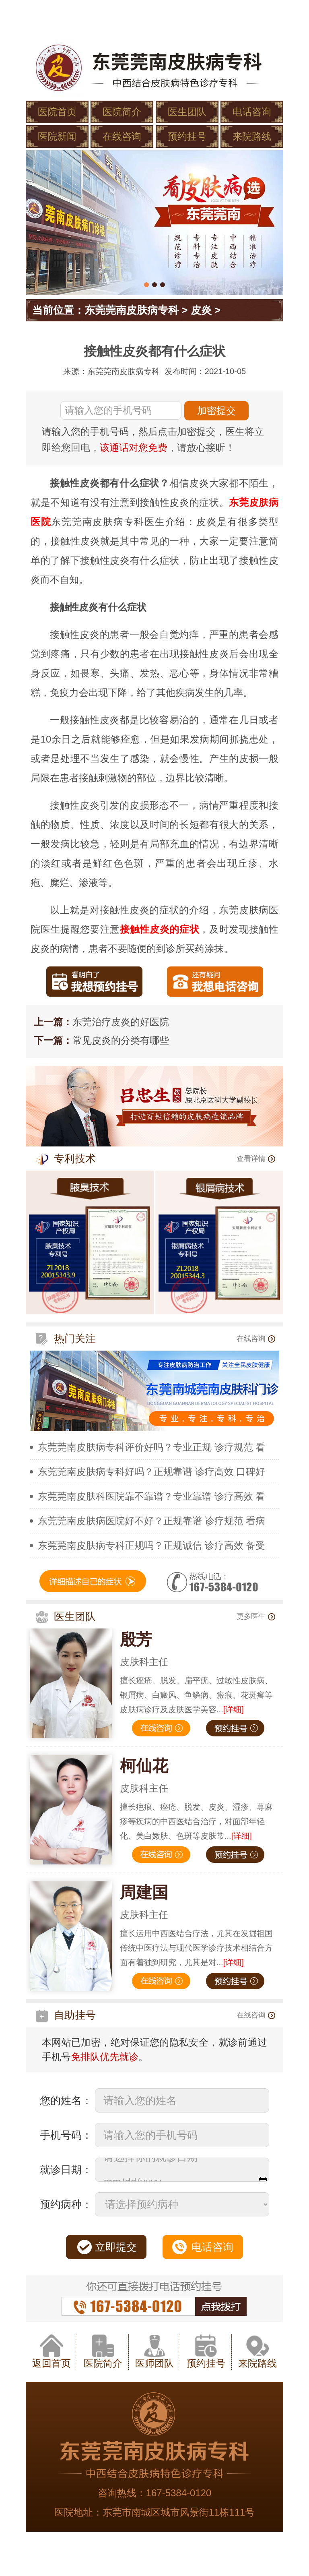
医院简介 (122, 111)
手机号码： (66, 2135)
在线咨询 (122, 136)
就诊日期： (66, 2170)
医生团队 (187, 111)
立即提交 (116, 2247)
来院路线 (252, 136)
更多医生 (256, 1616)
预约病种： (66, 2204)
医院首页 (57, 111)
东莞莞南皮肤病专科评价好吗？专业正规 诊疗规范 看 (151, 1447)
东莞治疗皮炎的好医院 (120, 1021)
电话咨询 (252, 111)
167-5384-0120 (179, 2492)
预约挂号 (187, 136)
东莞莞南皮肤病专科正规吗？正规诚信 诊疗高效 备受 (151, 1545)
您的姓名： (66, 2100)
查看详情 (256, 1159)
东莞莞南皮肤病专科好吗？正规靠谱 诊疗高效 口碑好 (151, 1471)
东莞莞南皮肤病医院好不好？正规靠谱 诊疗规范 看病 (151, 1520)
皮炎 (201, 310)
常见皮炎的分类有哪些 (120, 1040)
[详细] (233, 1709)
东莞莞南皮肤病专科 (131, 310)
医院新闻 (57, 136)
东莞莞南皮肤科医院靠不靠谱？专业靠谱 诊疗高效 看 (151, 1496)
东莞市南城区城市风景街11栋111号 (179, 2512)
